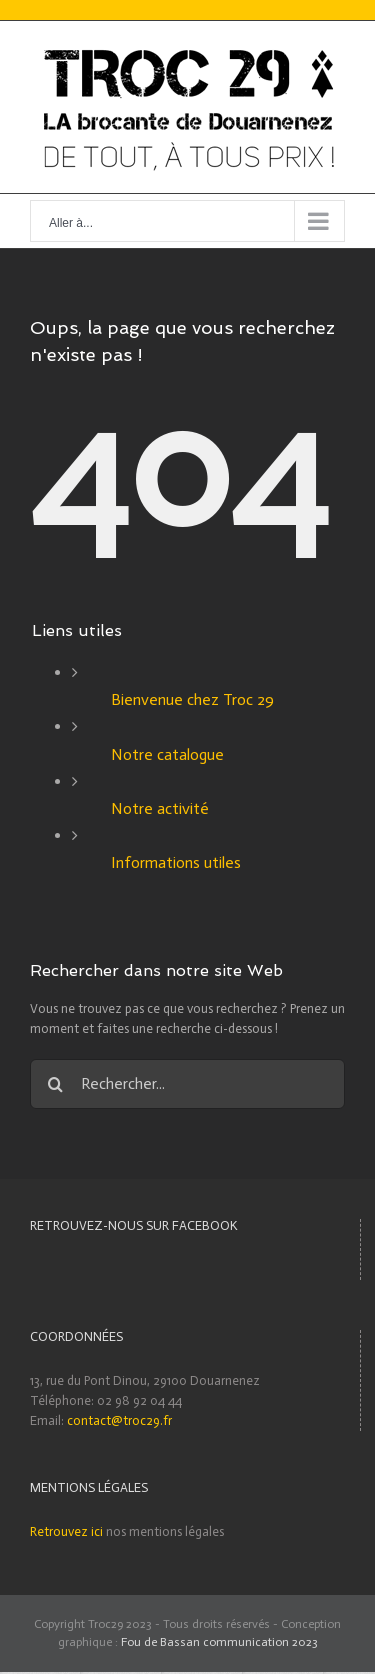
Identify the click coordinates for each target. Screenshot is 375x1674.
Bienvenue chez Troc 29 (192, 699)
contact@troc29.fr (119, 1420)
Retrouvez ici (66, 1531)
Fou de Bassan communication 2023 (219, 1642)
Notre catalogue (167, 754)
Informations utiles (176, 862)
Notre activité (160, 808)
